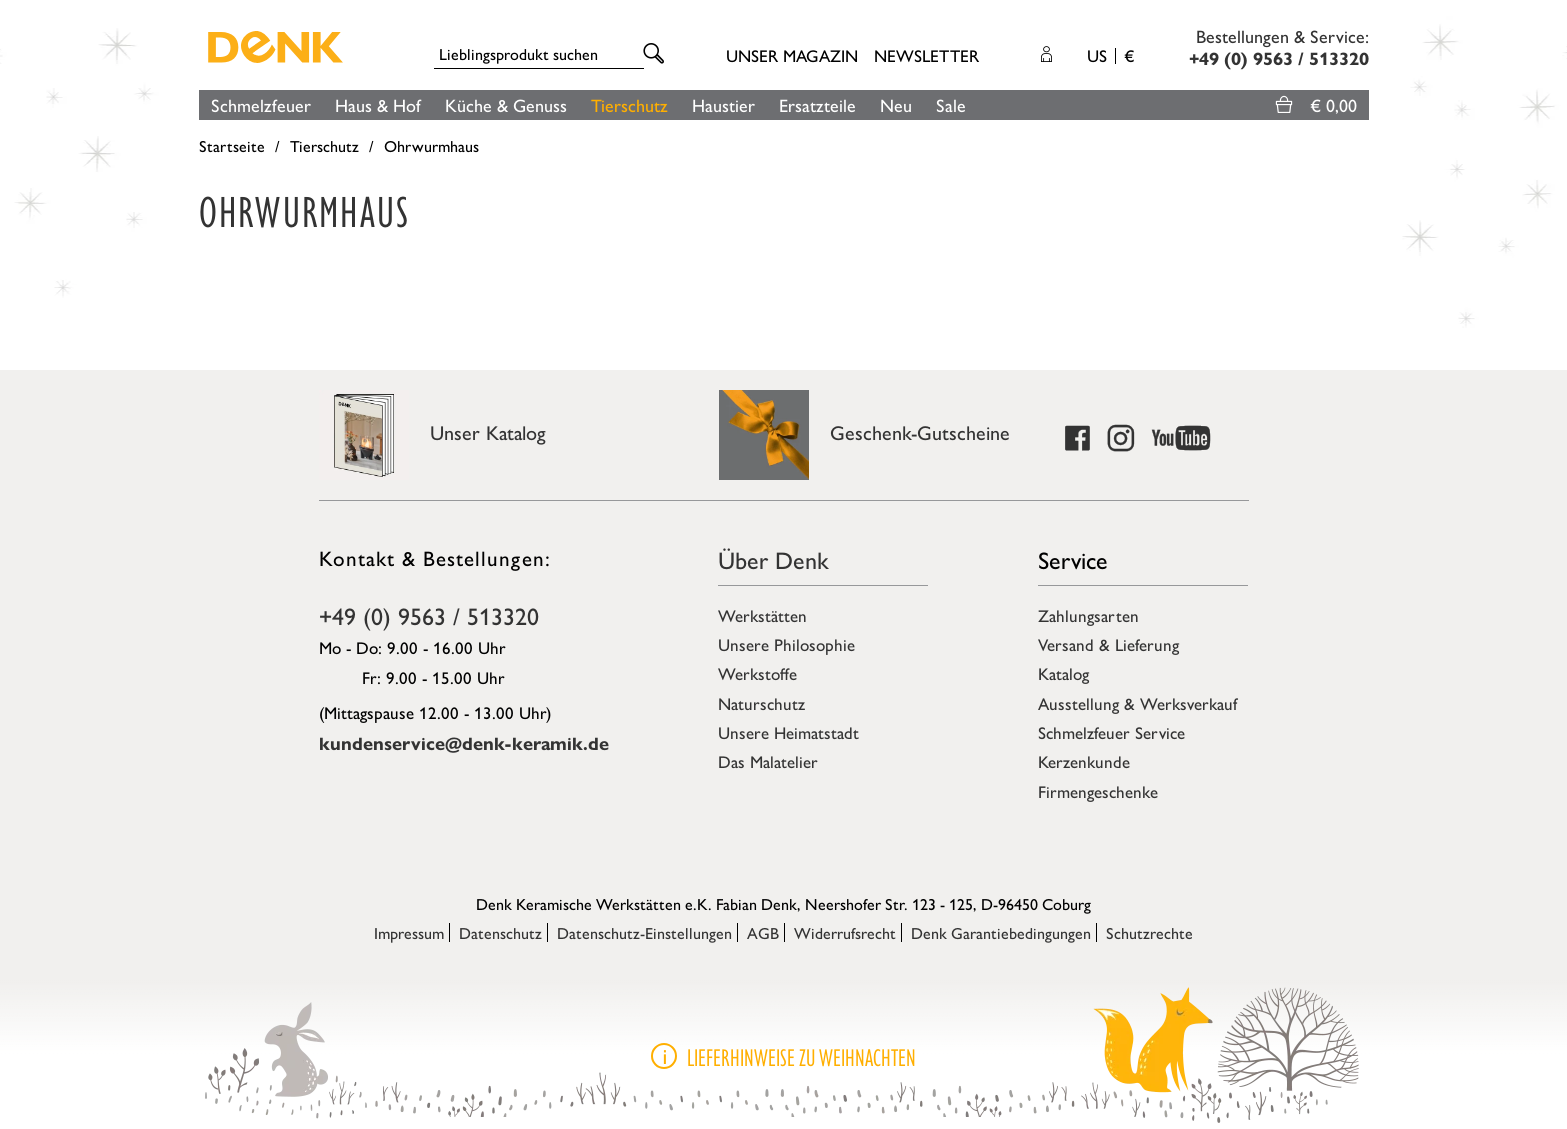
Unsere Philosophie (786, 644)
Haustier (723, 104)
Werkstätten (762, 615)
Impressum (409, 932)
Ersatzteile (817, 104)
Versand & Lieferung (1108, 644)
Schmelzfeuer (261, 104)
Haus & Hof (378, 104)
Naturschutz (761, 703)
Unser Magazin (792, 55)
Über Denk (773, 559)
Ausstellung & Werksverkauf (1137, 703)
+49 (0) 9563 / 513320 (429, 615)
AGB (763, 932)
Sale (951, 104)
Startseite (232, 145)
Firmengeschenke (1098, 791)
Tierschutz (629, 104)
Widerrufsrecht (845, 932)
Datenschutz (500, 932)
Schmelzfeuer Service (1111, 732)
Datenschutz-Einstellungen (644, 932)
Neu (896, 104)
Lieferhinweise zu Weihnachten (801, 1057)
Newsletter (926, 55)
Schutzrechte (1149, 932)
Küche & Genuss (506, 104)
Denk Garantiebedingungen (1001, 932)
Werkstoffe (757, 673)
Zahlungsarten (1088, 615)
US (1110, 55)
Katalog (1063, 673)
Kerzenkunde (1084, 761)
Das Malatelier (768, 761)
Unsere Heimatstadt (788, 732)
